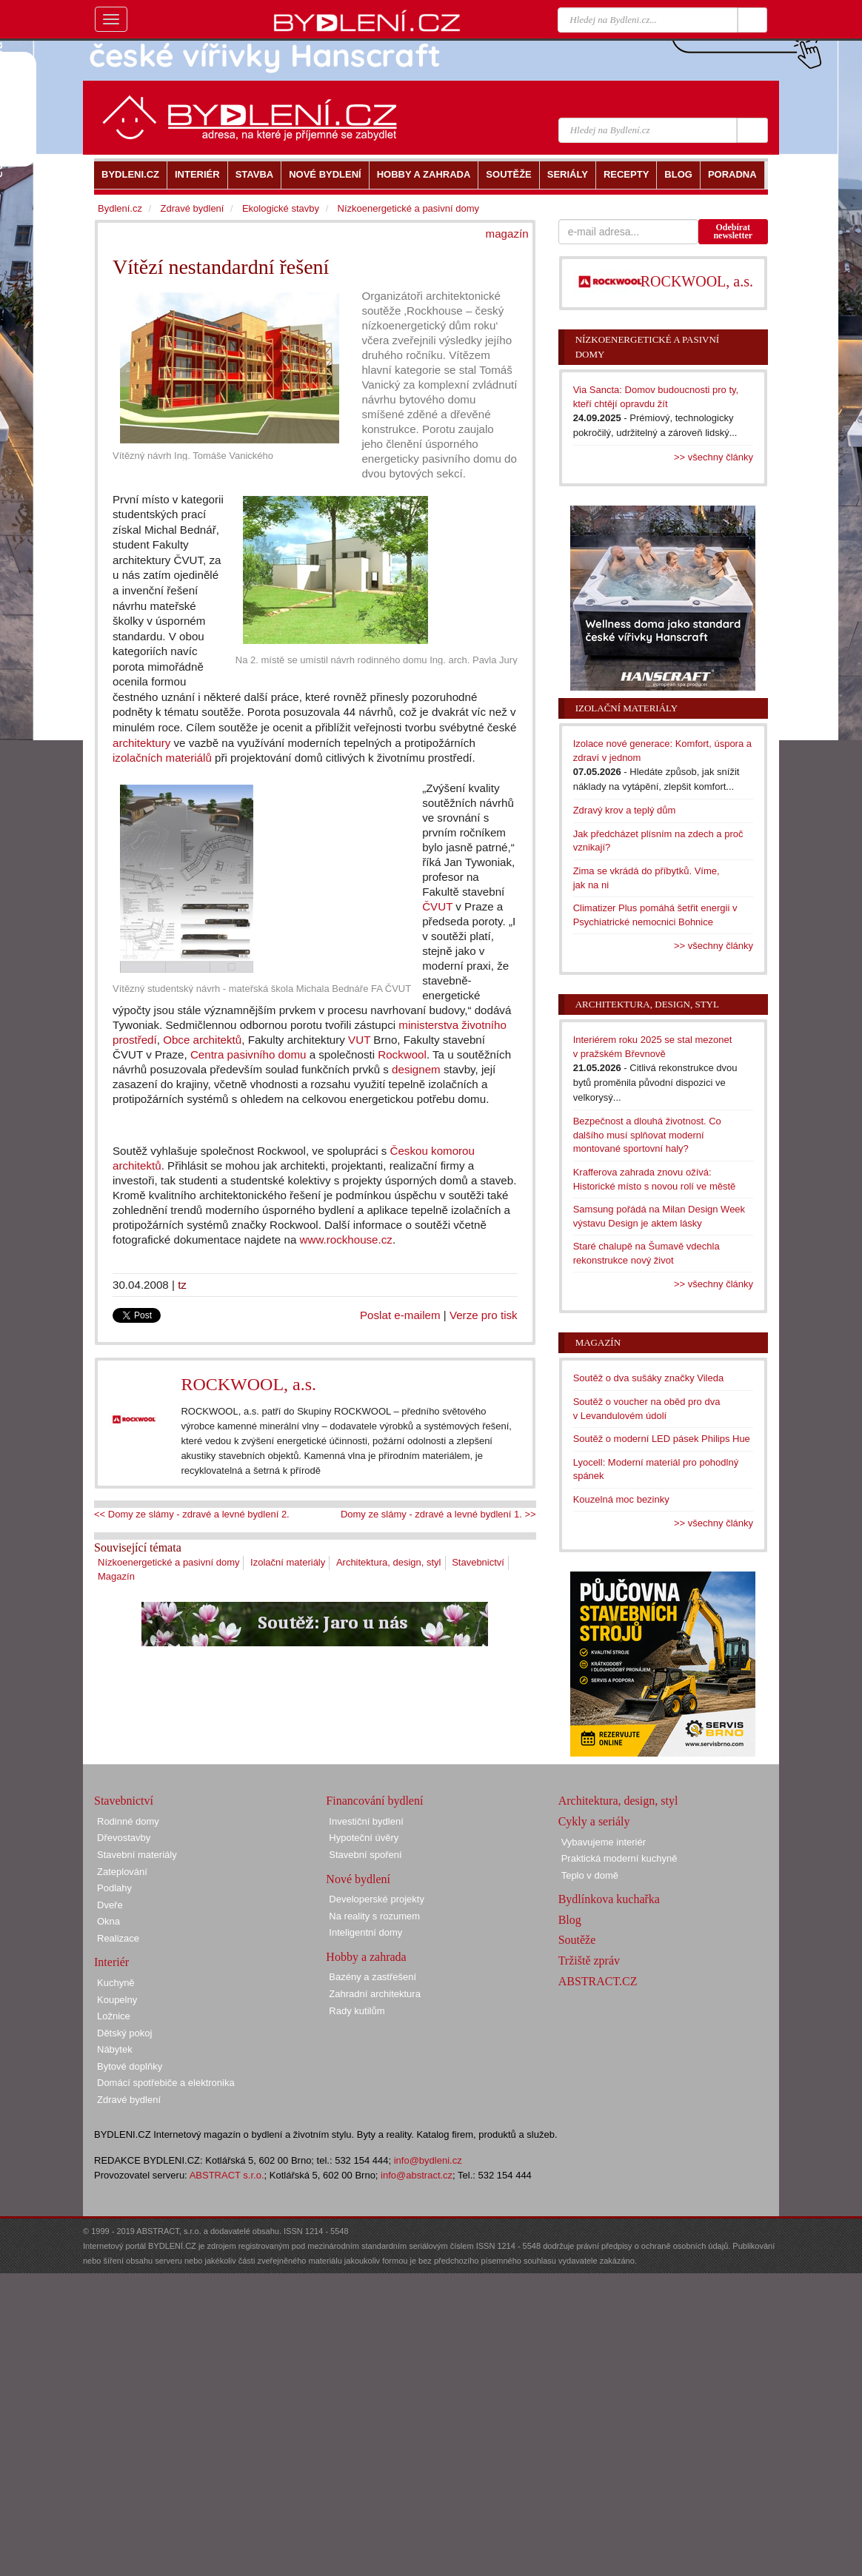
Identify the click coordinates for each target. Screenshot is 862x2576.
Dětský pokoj (124, 2033)
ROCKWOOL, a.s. (248, 1384)
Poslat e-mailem (400, 1315)
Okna (108, 1921)
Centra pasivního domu (248, 1054)
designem (416, 1069)
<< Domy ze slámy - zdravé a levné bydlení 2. (192, 1514)
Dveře (110, 1905)
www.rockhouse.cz (346, 1239)
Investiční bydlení (366, 1821)
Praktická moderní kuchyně (619, 1858)
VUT (359, 1039)
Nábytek (115, 2049)
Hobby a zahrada (366, 1957)
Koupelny (117, 1999)
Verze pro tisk (484, 1315)
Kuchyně (116, 1982)
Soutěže (577, 1939)
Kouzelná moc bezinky (621, 1499)
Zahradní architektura (375, 1993)
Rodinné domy (128, 1821)
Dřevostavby (123, 1837)
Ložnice (113, 2016)
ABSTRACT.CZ (598, 1981)
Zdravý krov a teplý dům (624, 810)
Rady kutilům (356, 2010)
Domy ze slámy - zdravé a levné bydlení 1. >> (438, 1514)
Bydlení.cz (120, 208)
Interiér (111, 1962)
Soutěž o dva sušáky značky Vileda (648, 1377)
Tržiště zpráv (589, 1960)
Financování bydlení (374, 1800)
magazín (507, 233)
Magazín (116, 1576)
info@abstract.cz (416, 2175)
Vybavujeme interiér (603, 1842)
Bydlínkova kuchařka (609, 1899)
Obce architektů (202, 1039)
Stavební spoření (365, 1854)
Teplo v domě (589, 1875)
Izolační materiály (287, 1562)
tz (182, 1284)
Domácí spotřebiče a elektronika (166, 2082)
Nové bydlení (358, 1879)
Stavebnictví (478, 1562)
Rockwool (402, 1054)
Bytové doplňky (129, 2066)
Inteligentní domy (365, 1932)
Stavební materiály (137, 1854)
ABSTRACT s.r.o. (227, 2175)
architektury (141, 743)
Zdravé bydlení (192, 208)
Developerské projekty (376, 1899)
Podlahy (114, 1888)
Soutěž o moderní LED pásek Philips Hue (661, 1438)
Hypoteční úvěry (363, 1837)
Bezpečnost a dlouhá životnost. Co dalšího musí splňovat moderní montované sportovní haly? (647, 1135)
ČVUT (437, 906)
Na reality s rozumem (374, 1916)
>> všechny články (713, 457)
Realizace (118, 1938)
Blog (569, 1919)
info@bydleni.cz (428, 2160)
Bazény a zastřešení (372, 1976)
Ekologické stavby (280, 208)
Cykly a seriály (594, 1821)
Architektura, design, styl (388, 1562)
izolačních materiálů (162, 757)
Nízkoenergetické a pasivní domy (168, 1562)
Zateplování (122, 1871)
